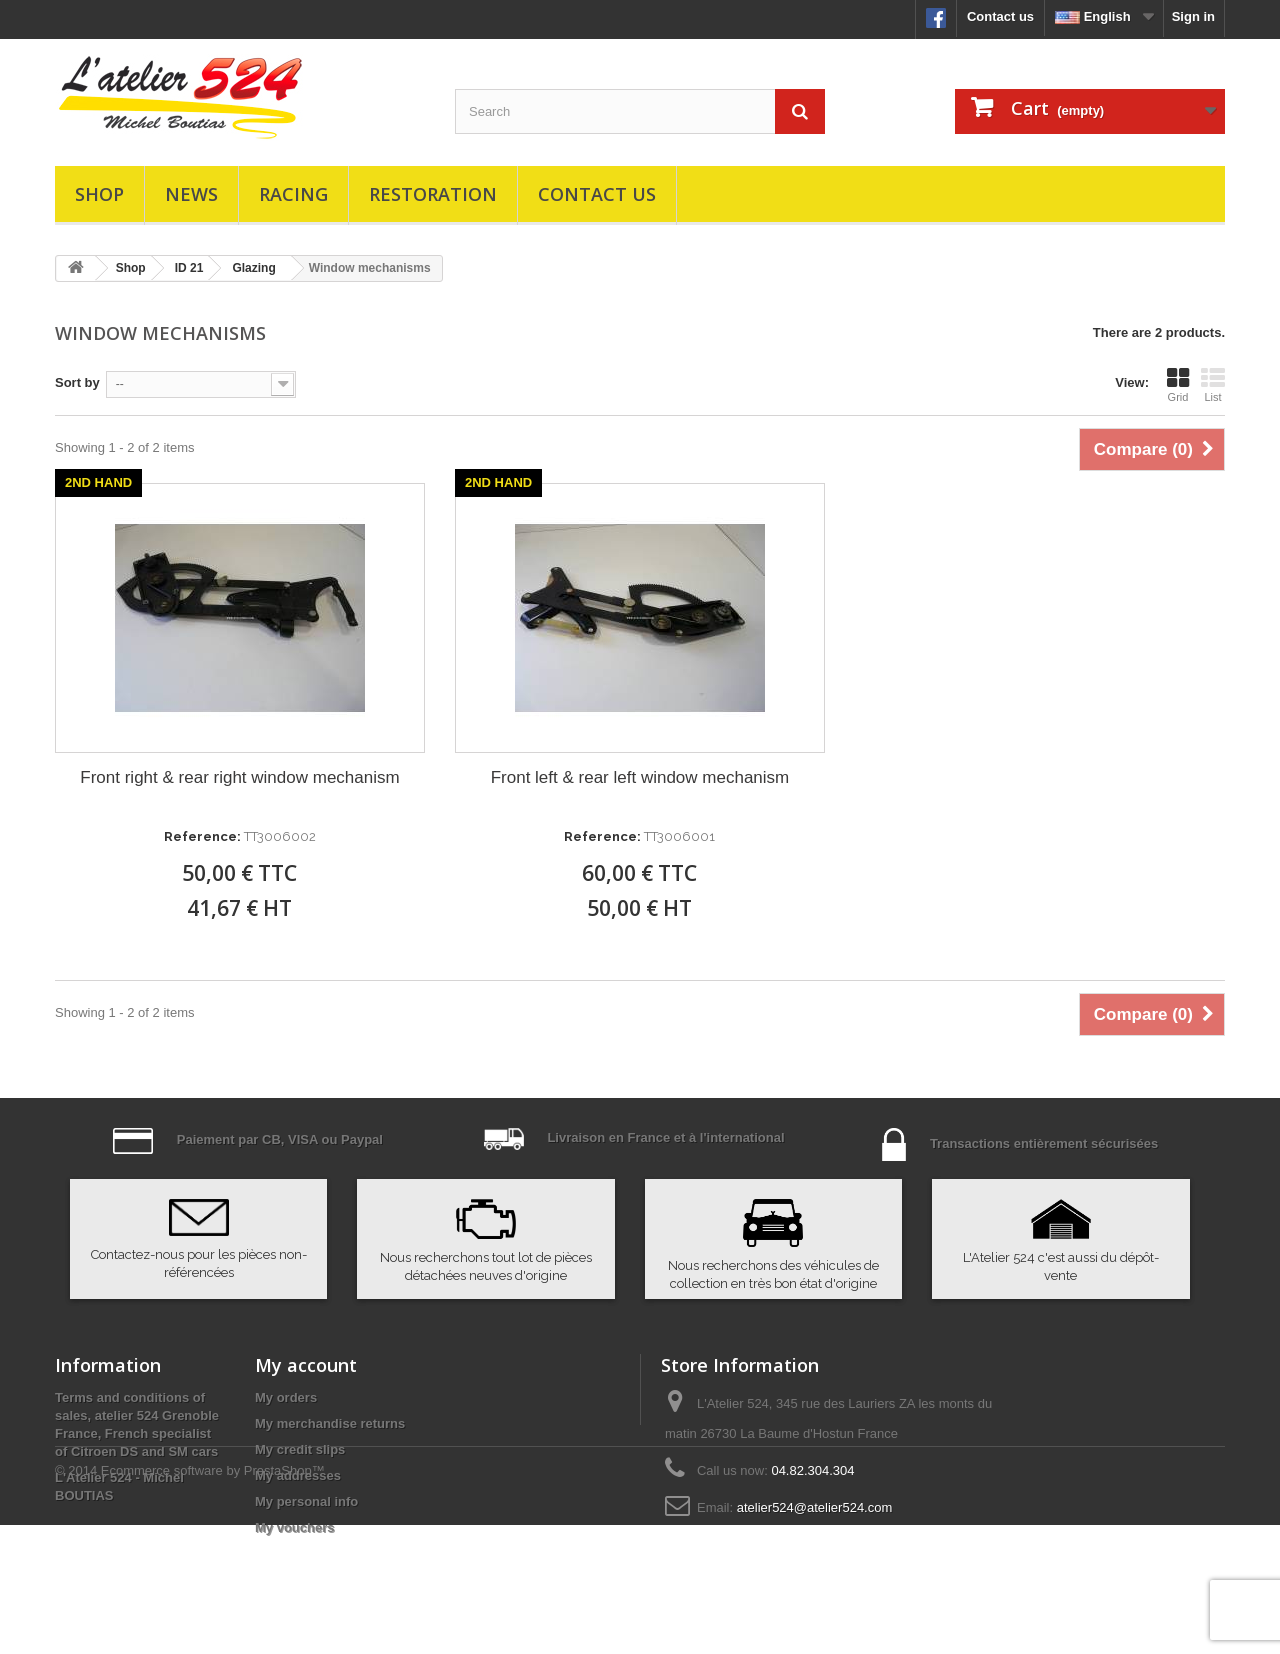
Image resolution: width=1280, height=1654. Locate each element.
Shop (99, 194)
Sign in (1193, 16)
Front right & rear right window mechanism (239, 777)
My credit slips (300, 1449)
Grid (1178, 385)
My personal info (306, 1501)
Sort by (77, 382)
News (191, 194)
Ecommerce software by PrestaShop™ (213, 1599)
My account (306, 1365)
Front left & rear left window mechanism (640, 777)
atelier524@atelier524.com (815, 1507)
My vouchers (294, 1527)
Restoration (433, 194)
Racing (293, 194)
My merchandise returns (330, 1423)
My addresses (298, 1475)
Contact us (1000, 16)
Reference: (202, 836)
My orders (286, 1397)
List (1213, 385)
